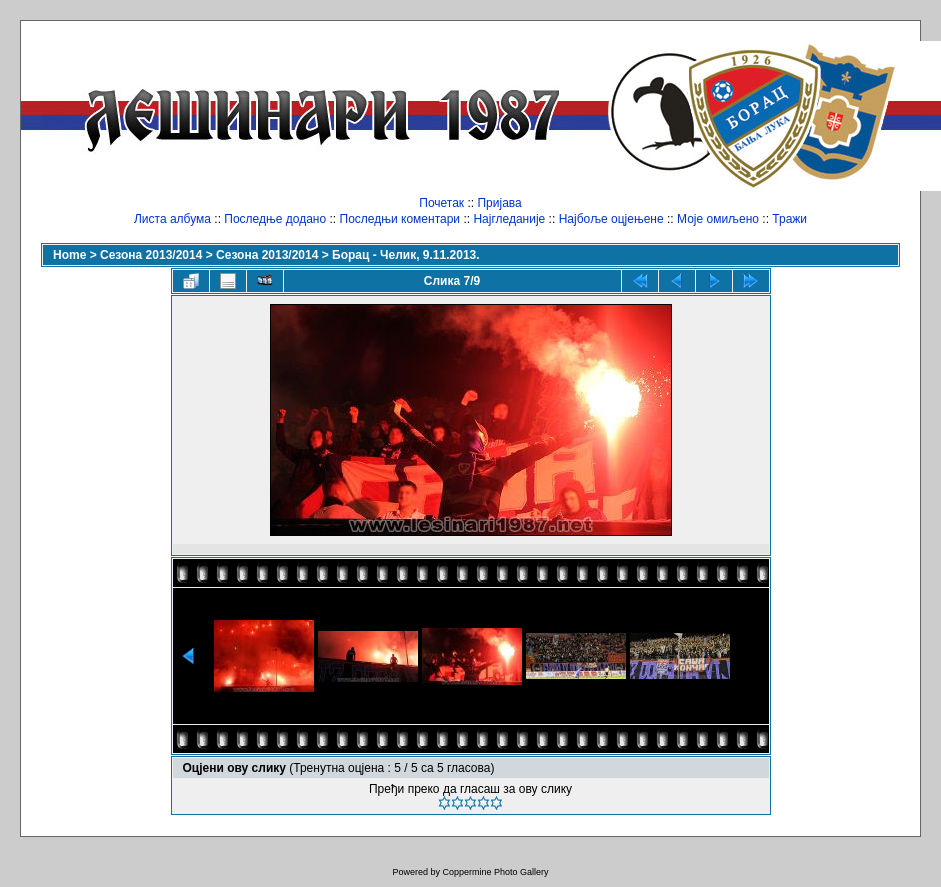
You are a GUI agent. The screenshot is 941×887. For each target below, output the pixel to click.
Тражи (789, 219)
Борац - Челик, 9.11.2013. (406, 255)
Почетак (441, 203)
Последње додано (275, 219)
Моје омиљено (718, 219)
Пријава (499, 203)
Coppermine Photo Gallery (495, 872)
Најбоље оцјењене (611, 219)
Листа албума (172, 219)
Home (69, 255)
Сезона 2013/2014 (151, 255)
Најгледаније (509, 219)
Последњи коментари (400, 219)
